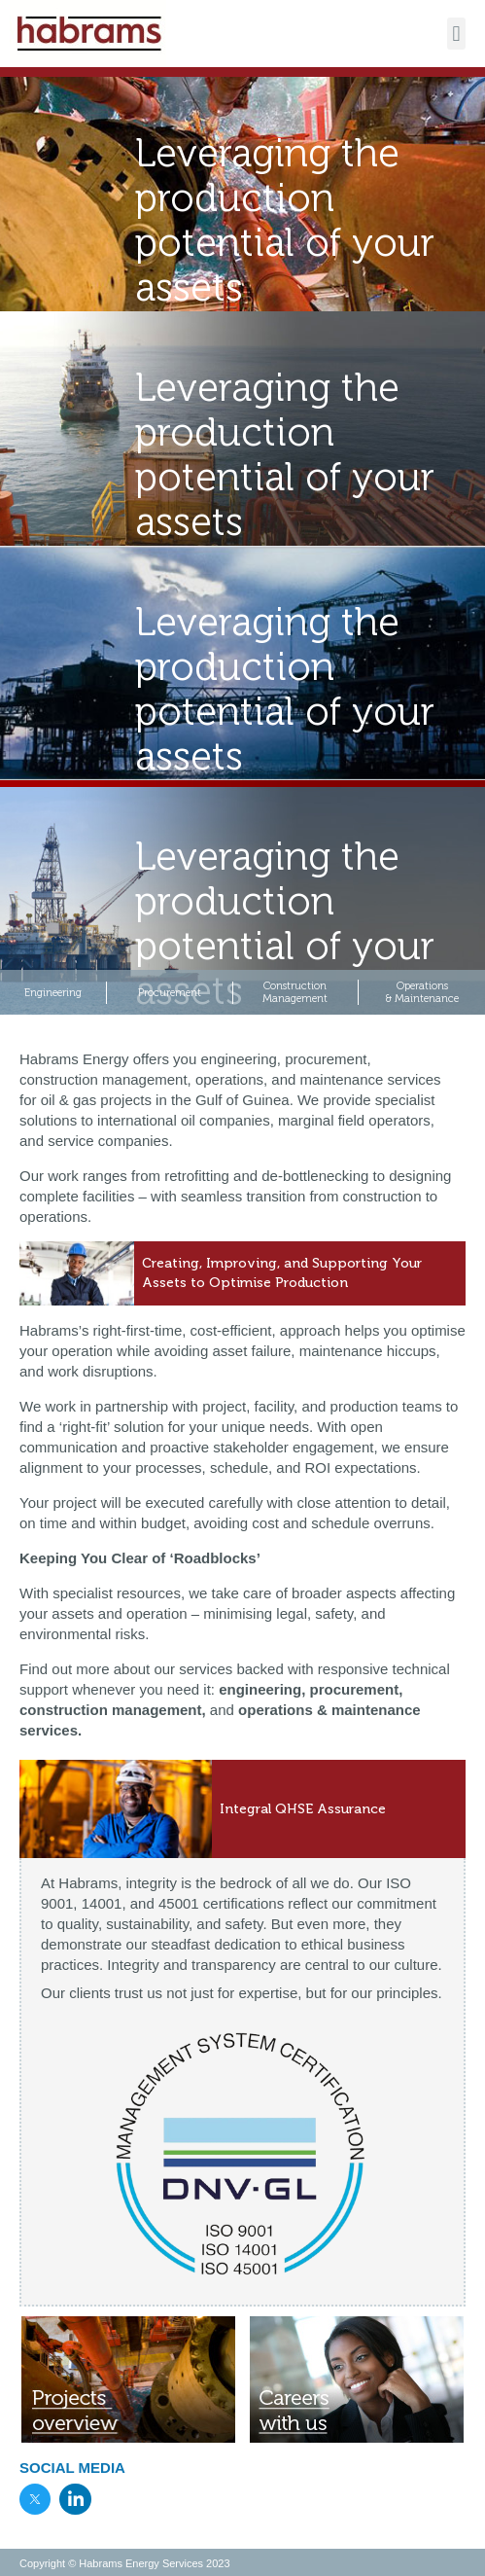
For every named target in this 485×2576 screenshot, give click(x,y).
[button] (456, 34)
